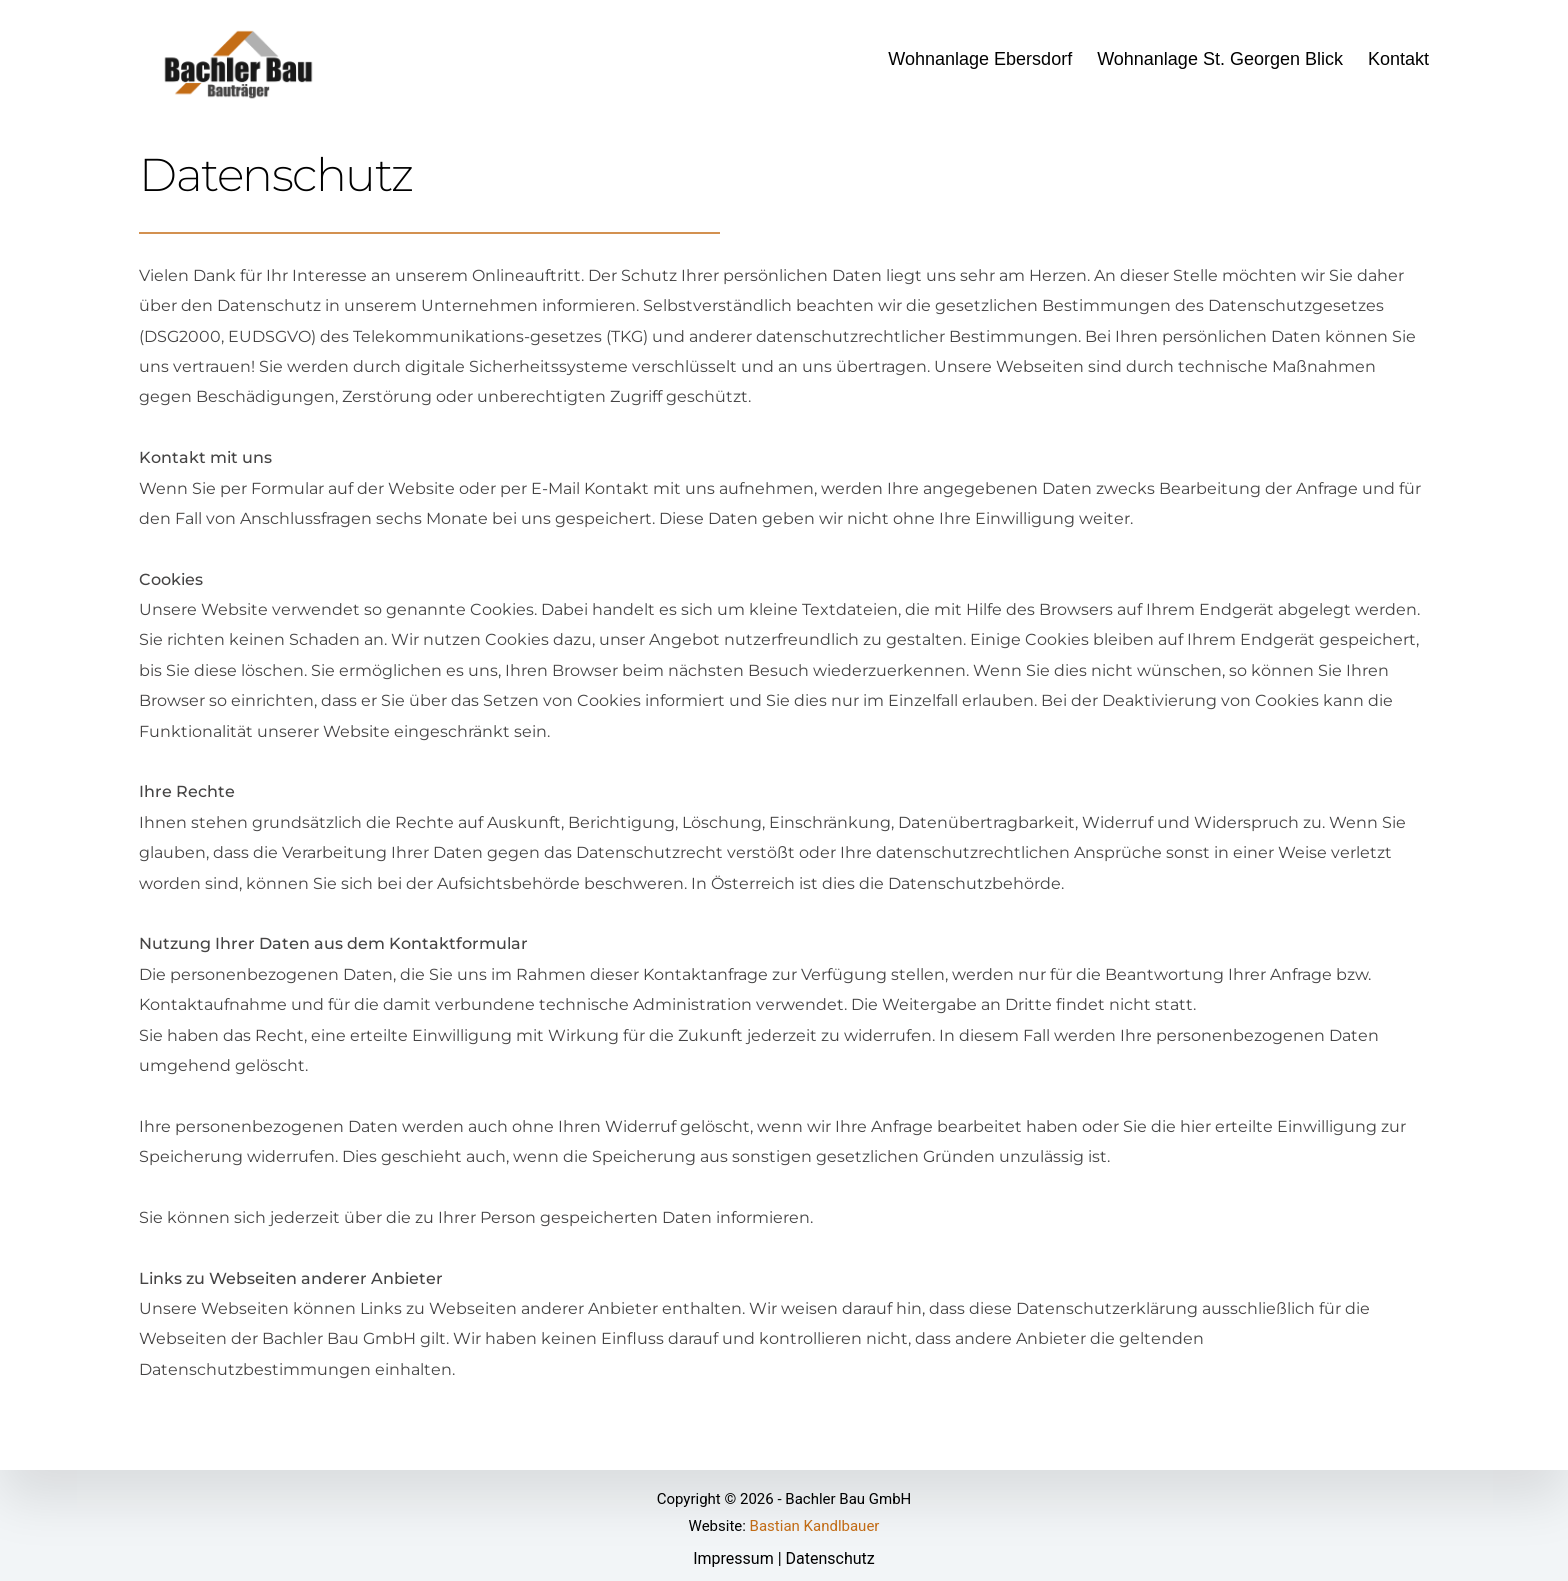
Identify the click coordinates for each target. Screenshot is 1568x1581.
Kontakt (1398, 59)
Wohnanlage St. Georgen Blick (1220, 59)
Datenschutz (830, 1558)
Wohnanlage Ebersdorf (980, 59)
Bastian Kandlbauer (815, 1526)
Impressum (733, 1558)
